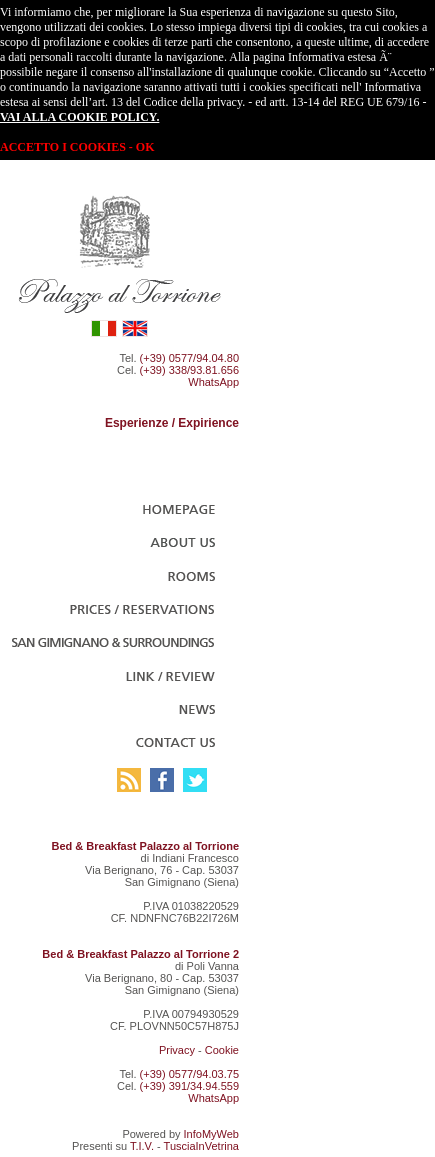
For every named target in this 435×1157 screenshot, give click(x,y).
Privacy (177, 1050)
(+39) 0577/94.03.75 (189, 1074)
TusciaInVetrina (201, 1146)
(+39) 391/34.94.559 (189, 1086)
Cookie (222, 1050)
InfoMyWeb (211, 1134)
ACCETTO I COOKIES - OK (77, 147)
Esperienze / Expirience (172, 423)
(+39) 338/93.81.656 (189, 370)
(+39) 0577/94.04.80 (189, 358)
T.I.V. (142, 1146)
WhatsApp (213, 382)
